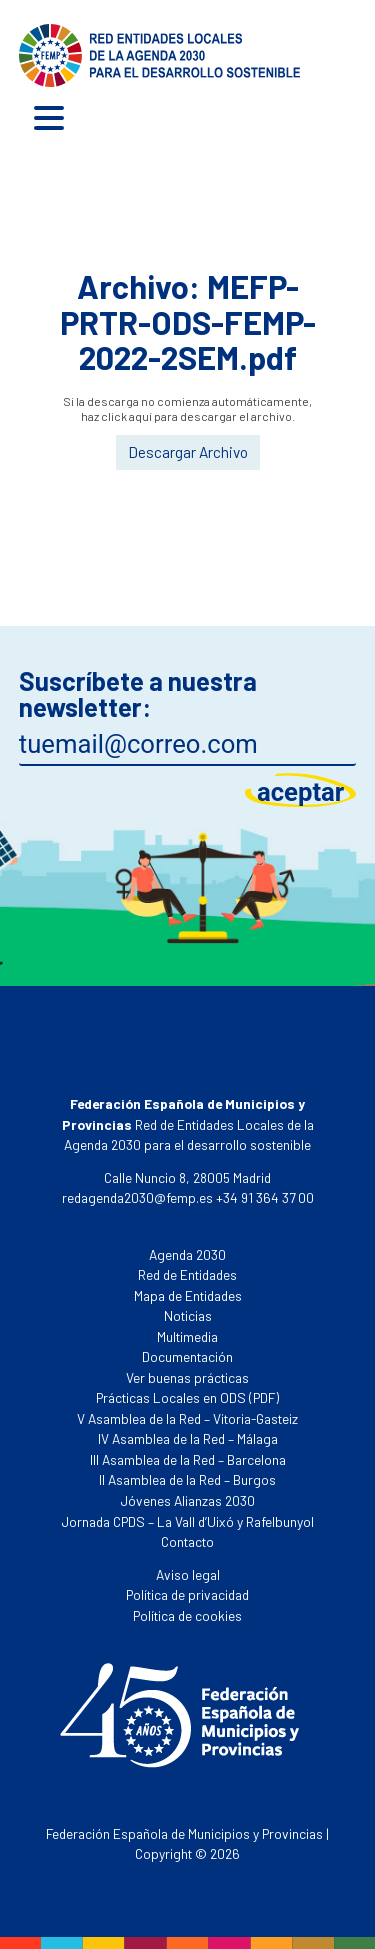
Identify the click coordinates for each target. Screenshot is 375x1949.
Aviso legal (188, 1574)
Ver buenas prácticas (187, 1377)
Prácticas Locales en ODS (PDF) (187, 1397)
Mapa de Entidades (188, 1295)
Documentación (187, 1356)
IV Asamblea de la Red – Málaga (188, 1438)
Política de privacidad (187, 1594)
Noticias (188, 1315)
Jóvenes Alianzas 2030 (188, 1500)
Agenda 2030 (187, 1254)
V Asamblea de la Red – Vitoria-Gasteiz (187, 1418)
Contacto (187, 1541)
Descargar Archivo (188, 452)
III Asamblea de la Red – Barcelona (188, 1459)
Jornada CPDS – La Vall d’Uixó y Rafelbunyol (188, 1521)
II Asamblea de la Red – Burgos (187, 1479)
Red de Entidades (187, 1274)
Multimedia (187, 1336)
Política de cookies (187, 1615)
